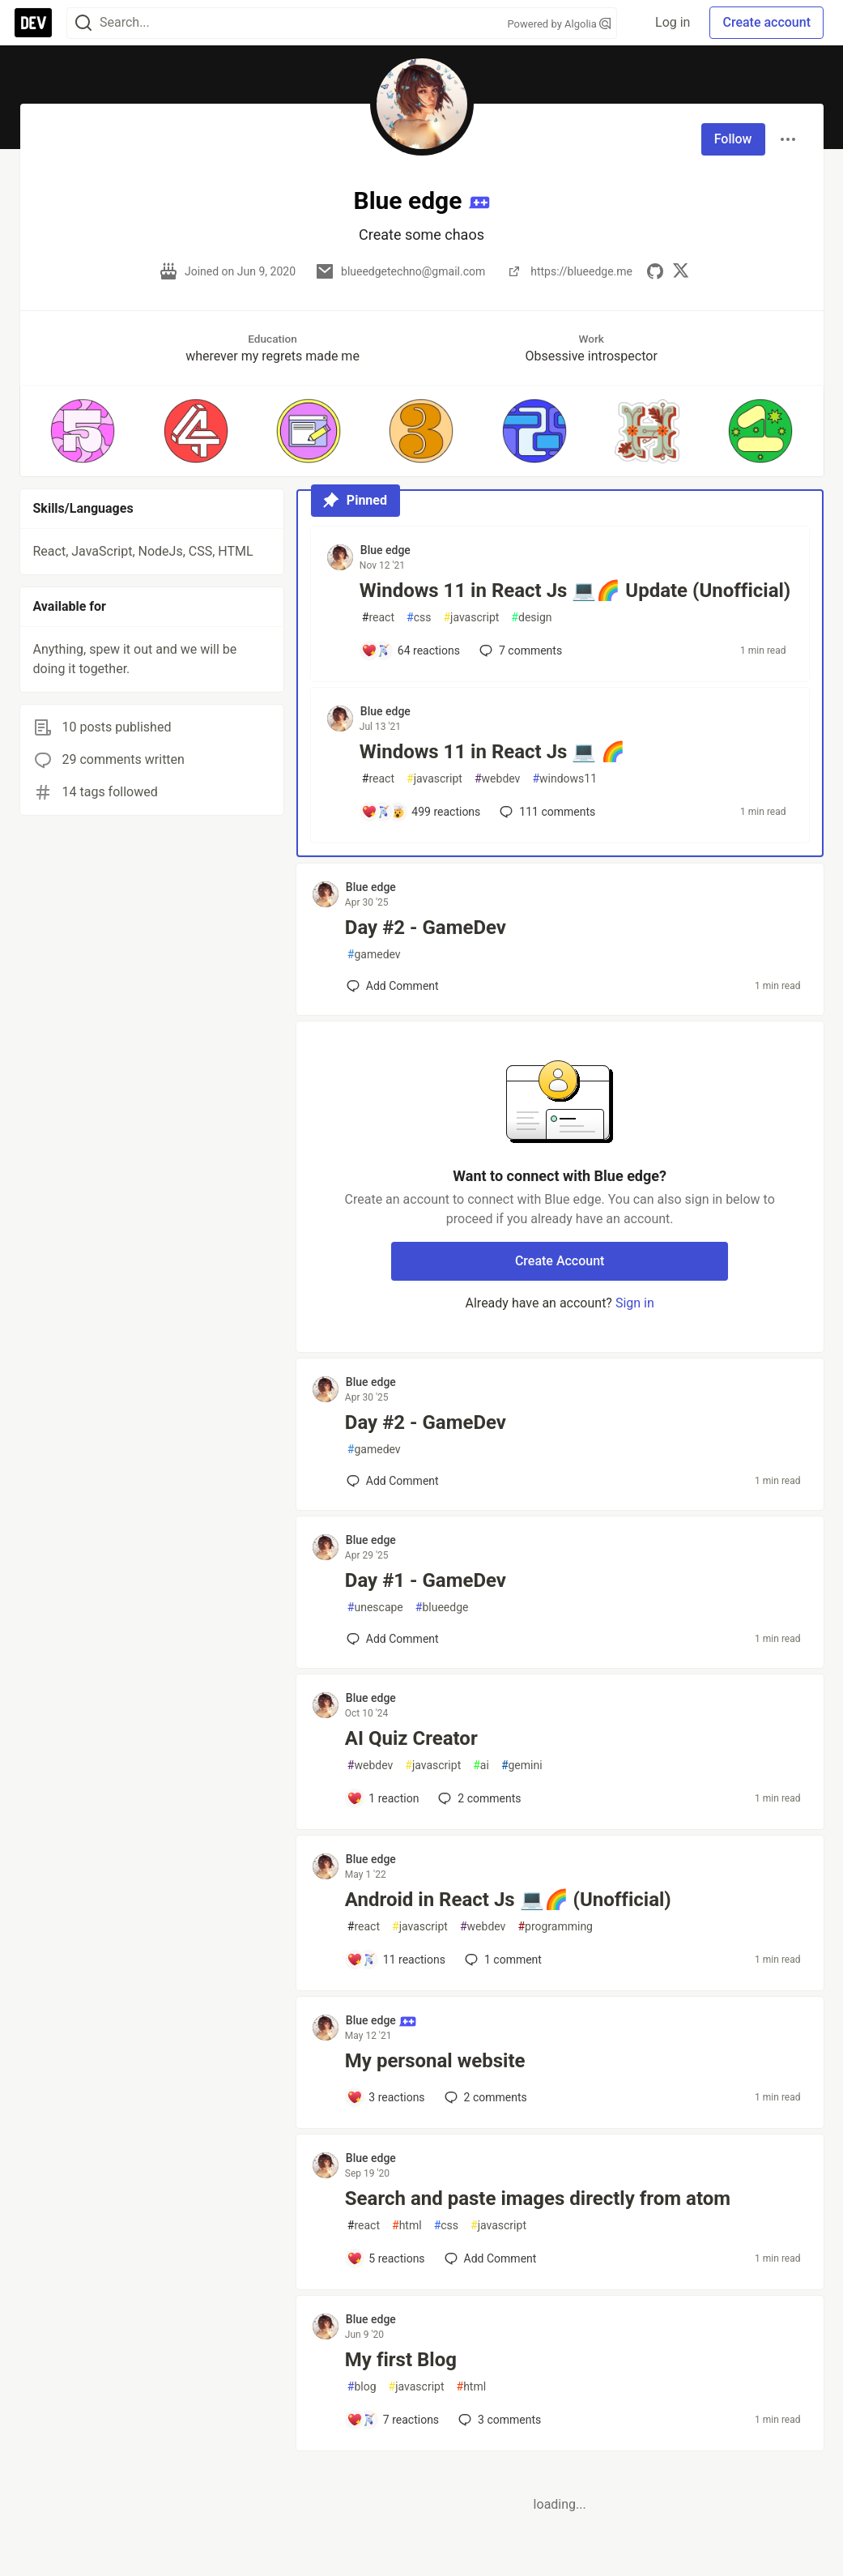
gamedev (374, 954)
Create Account (560, 1261)
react (378, 617)
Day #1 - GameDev (425, 1580)
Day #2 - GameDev (425, 927)
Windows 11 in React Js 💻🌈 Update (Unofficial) (575, 590)
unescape (375, 1607)
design (531, 617)
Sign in (634, 1303)
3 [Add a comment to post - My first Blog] (498, 2419)
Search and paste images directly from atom (537, 2198)
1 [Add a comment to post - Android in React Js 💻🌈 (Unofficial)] (502, 1959)
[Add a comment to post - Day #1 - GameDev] (393, 1639)
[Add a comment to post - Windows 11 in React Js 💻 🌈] (421, 811)
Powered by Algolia (559, 24)
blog (362, 2386)
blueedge (442, 1607)
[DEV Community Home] (33, 22)
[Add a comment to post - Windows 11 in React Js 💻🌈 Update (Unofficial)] (410, 650)
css (419, 617)
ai (481, 1765)
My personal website (435, 2060)
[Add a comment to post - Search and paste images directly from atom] (386, 2258)
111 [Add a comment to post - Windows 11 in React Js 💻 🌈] (545, 811)
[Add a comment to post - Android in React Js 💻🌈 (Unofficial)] (396, 1959)
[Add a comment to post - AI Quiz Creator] (383, 1798)
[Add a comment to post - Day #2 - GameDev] (393, 986)
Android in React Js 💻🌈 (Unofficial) (508, 1899)
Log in (672, 22)
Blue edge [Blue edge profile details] (385, 550)
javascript (471, 617)
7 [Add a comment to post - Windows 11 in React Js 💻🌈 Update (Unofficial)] (519, 650)
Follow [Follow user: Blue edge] (733, 139)
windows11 (564, 778)
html (407, 2225)
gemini (522, 1765)
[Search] (83, 23)
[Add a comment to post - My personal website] (386, 2097)
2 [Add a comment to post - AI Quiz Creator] (478, 1798)
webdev (497, 778)
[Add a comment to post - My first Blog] (393, 2419)
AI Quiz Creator (411, 1738)
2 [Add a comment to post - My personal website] (484, 2097)
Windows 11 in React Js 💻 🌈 (493, 751)
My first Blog (401, 2359)
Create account (766, 22)
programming (555, 1926)
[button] (83, 431)
